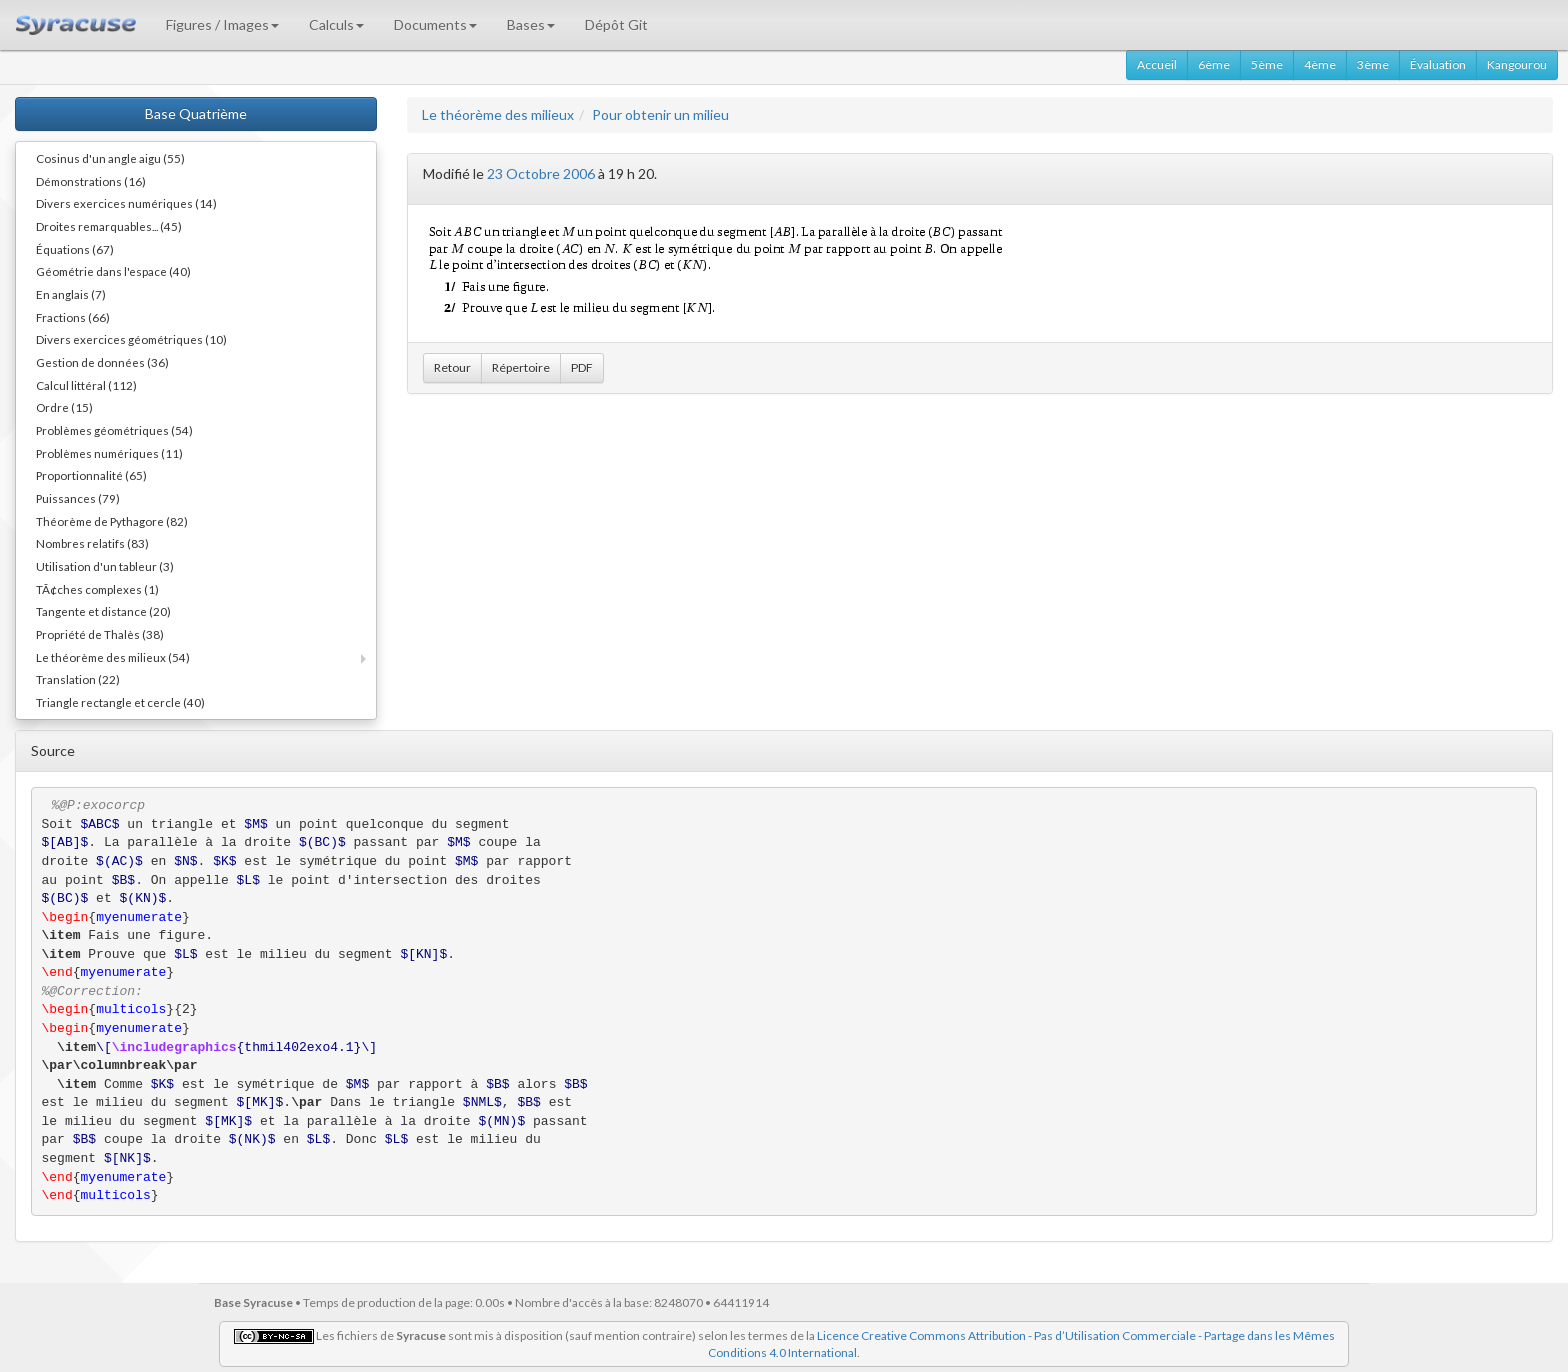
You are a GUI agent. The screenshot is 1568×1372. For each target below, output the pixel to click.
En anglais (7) (71, 294)
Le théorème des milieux (498, 114)
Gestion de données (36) (102, 362)
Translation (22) (78, 679)
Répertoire (521, 367)
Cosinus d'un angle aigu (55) (110, 158)
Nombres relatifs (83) (92, 543)
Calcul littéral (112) (86, 385)
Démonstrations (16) (91, 181)
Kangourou (1517, 64)
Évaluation (1438, 64)
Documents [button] (435, 24)
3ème (1373, 64)
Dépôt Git (616, 24)
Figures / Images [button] (222, 24)
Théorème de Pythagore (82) (112, 521)
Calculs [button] (336, 24)
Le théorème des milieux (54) (113, 657)
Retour (452, 367)
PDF (582, 367)
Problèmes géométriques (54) (114, 430)
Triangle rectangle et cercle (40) (120, 702)
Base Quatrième (196, 113)
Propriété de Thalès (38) (100, 634)
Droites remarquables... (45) (109, 226)
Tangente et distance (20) (103, 611)
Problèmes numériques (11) (109, 453)
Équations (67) (75, 249)
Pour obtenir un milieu (660, 114)
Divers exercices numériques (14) (126, 203)
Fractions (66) (73, 317)
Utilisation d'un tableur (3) (105, 566)
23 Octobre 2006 (541, 173)
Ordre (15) (64, 407)
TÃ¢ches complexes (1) (97, 589)
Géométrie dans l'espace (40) (113, 271)
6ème (1214, 64)
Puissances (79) (78, 498)
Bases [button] (531, 24)
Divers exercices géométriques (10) (131, 339)
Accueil (1157, 64)
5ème (1267, 64)
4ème (1320, 64)
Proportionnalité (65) (91, 475)
